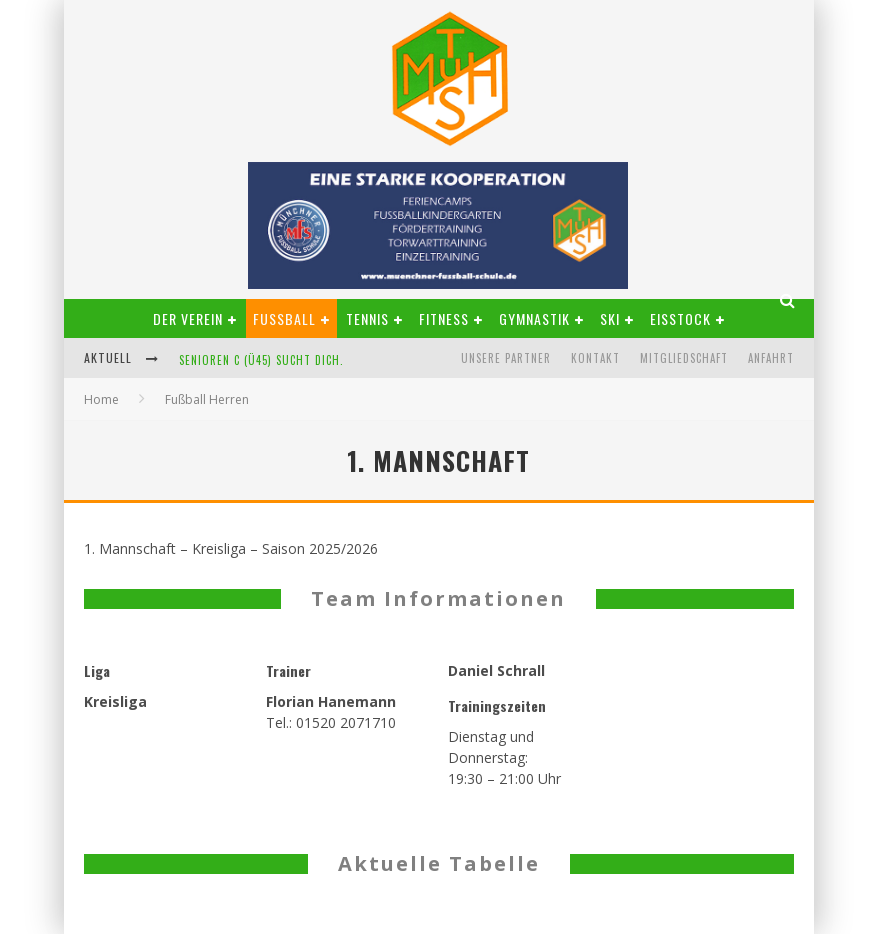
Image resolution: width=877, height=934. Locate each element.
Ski (610, 318)
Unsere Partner (506, 358)
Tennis (367, 318)
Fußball (284, 318)
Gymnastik (534, 318)
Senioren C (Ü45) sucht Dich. (261, 360)
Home (101, 399)
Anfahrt (771, 358)
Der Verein (188, 318)
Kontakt (595, 358)
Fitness (444, 318)
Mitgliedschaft (684, 358)
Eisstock (680, 318)
